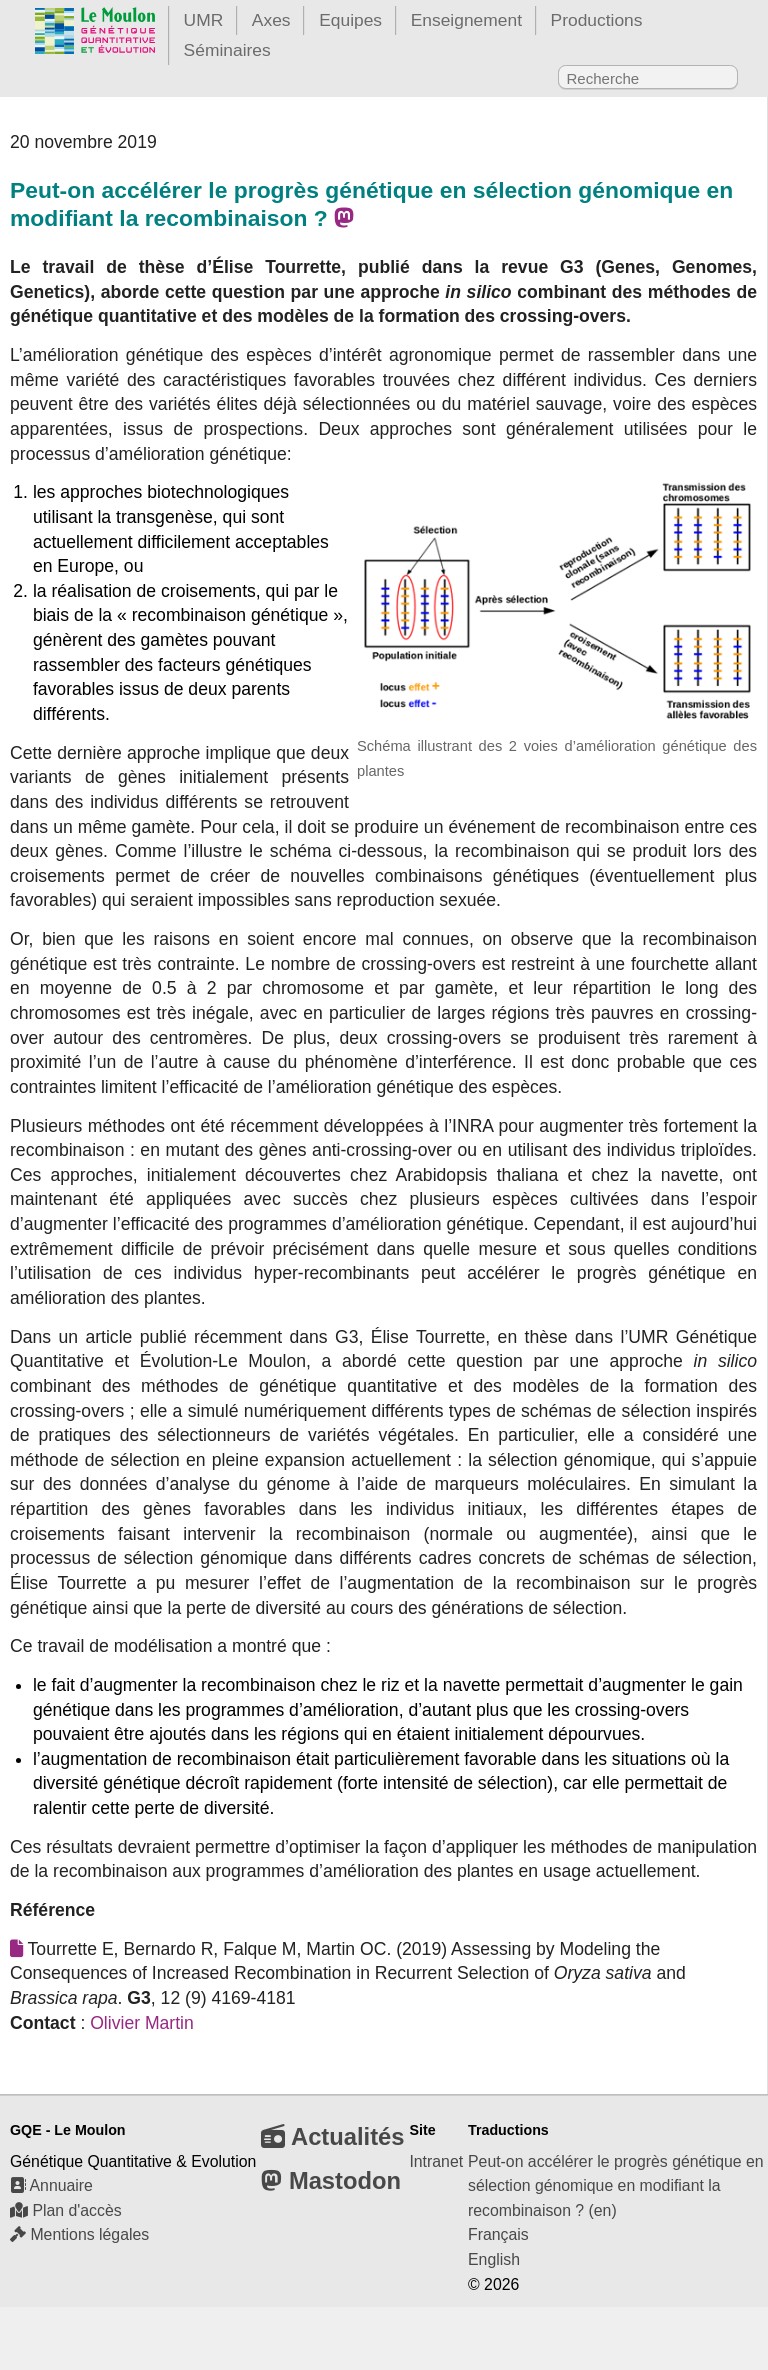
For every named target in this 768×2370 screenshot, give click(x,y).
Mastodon (331, 2180)
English (494, 2259)
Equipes (350, 20)
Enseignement (466, 20)
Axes (271, 20)
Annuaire (51, 2185)
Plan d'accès (66, 2210)
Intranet (436, 2161)
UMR (204, 20)
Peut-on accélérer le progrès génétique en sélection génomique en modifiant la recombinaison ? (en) (616, 2186)
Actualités (332, 2136)
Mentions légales (79, 2234)
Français (498, 2234)
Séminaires (227, 50)
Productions (597, 20)
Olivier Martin (142, 2023)
